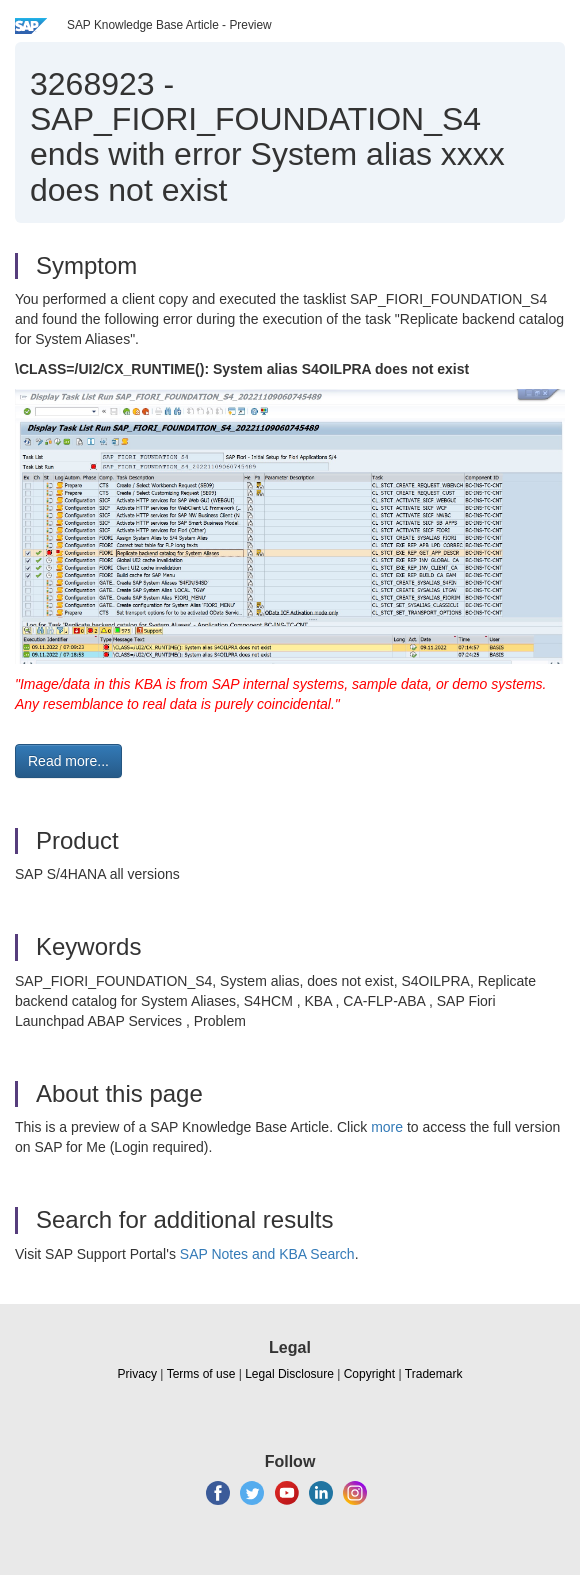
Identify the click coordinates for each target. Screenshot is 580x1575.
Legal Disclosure (289, 1374)
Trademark (434, 1374)
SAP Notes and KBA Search (267, 1254)
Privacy (137, 1374)
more (387, 1127)
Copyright (369, 1374)
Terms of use (201, 1374)
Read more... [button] (68, 761)
